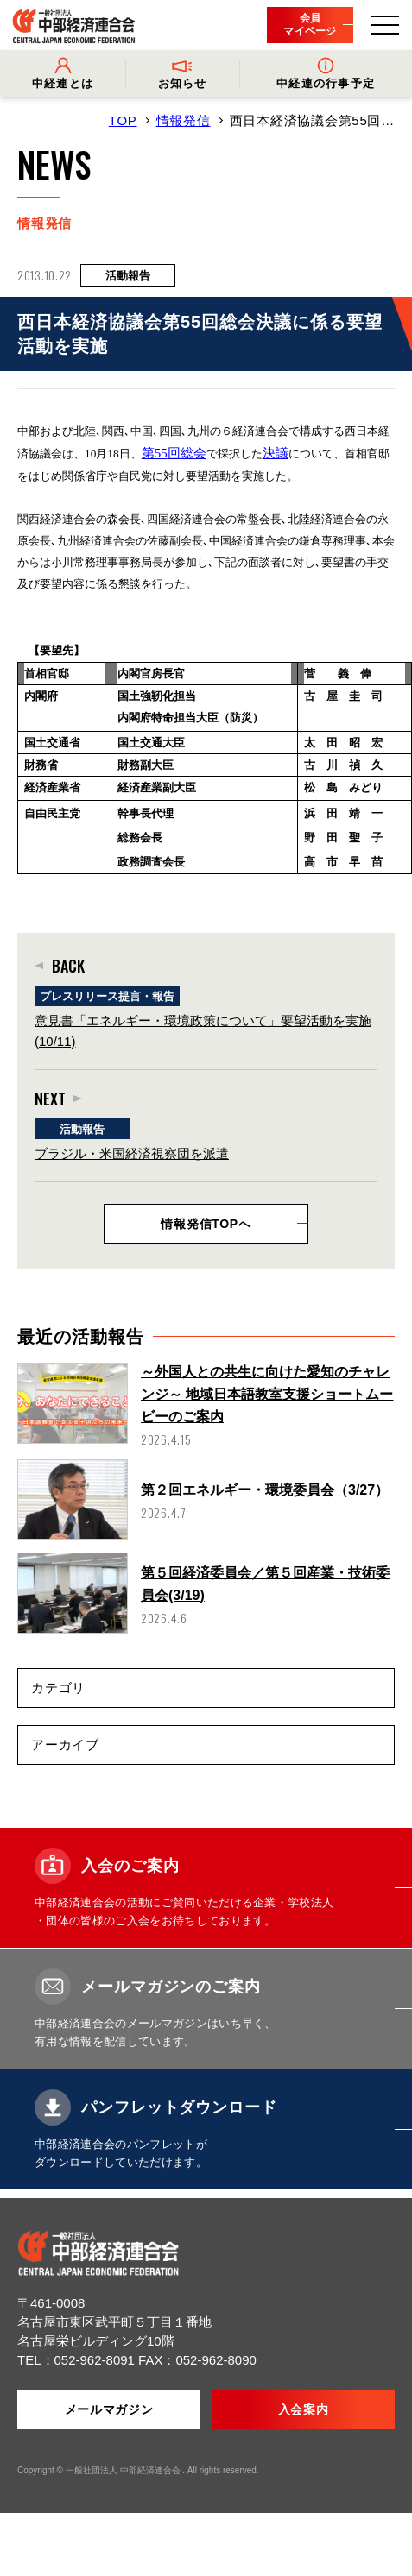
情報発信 (183, 120)
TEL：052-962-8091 (77, 2359)
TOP (123, 120)
